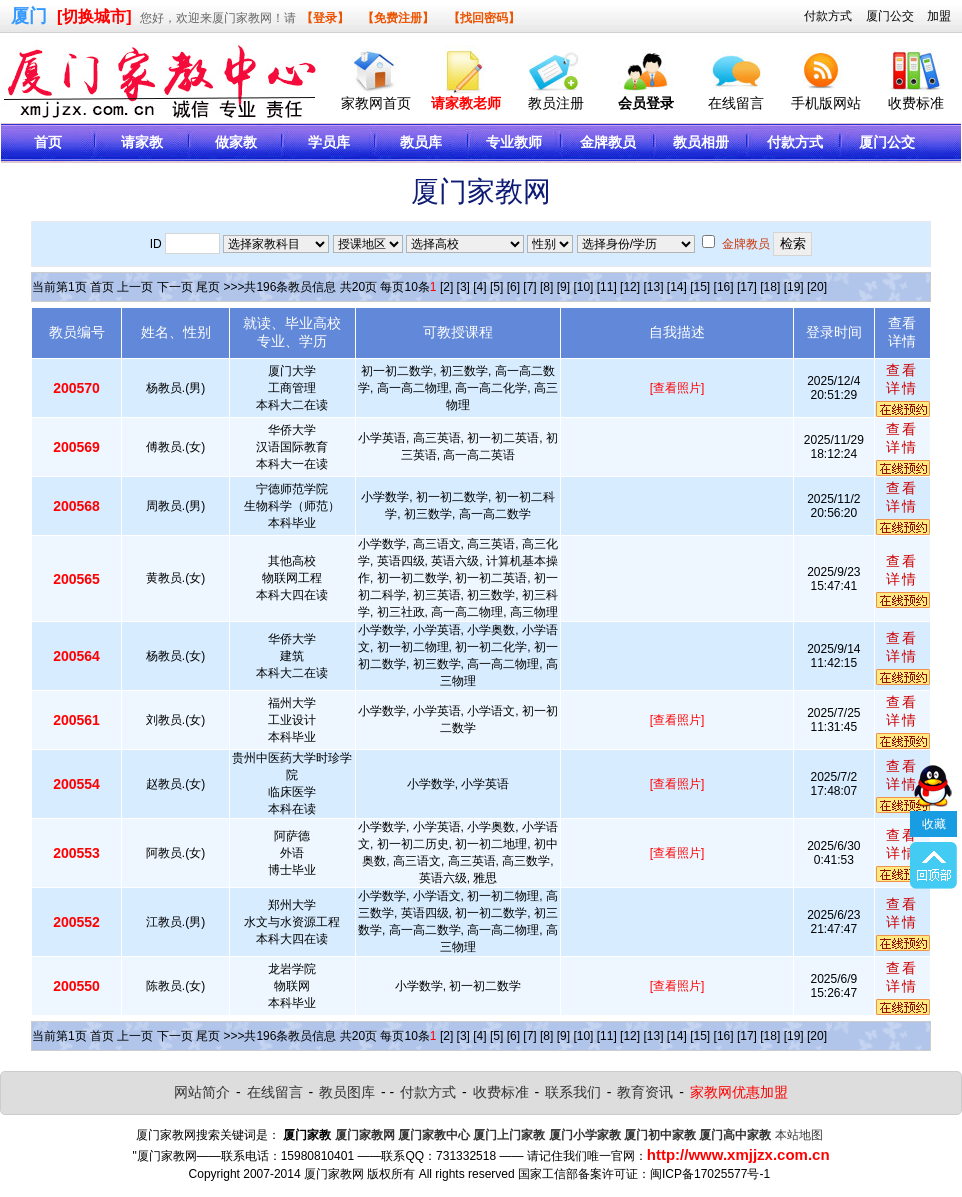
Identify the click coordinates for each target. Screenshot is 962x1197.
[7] (529, 287)
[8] (546, 287)
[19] (794, 287)
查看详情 (902, 379)
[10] (583, 287)
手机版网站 (826, 103)
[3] (463, 287)
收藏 (934, 781)
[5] (496, 287)
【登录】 (325, 18)
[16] (724, 287)
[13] (653, 287)
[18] (770, 287)
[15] (700, 287)
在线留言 (736, 103)
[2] (446, 287)
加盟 (939, 16)
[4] (479, 287)
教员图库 (347, 1092)
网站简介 (202, 1092)
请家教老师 (466, 103)
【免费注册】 (398, 18)
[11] (607, 287)
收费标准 (916, 103)
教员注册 (556, 103)
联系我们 (573, 1092)
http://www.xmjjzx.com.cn (738, 1154)
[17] (747, 287)
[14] (677, 287)
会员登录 (646, 103)
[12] (630, 287)
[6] (513, 287)
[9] (563, 287)
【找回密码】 (484, 18)
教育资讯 (645, 1092)
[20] (817, 287)
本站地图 (799, 1135)
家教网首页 (376, 103)
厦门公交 (890, 16)
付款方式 (828, 16)
